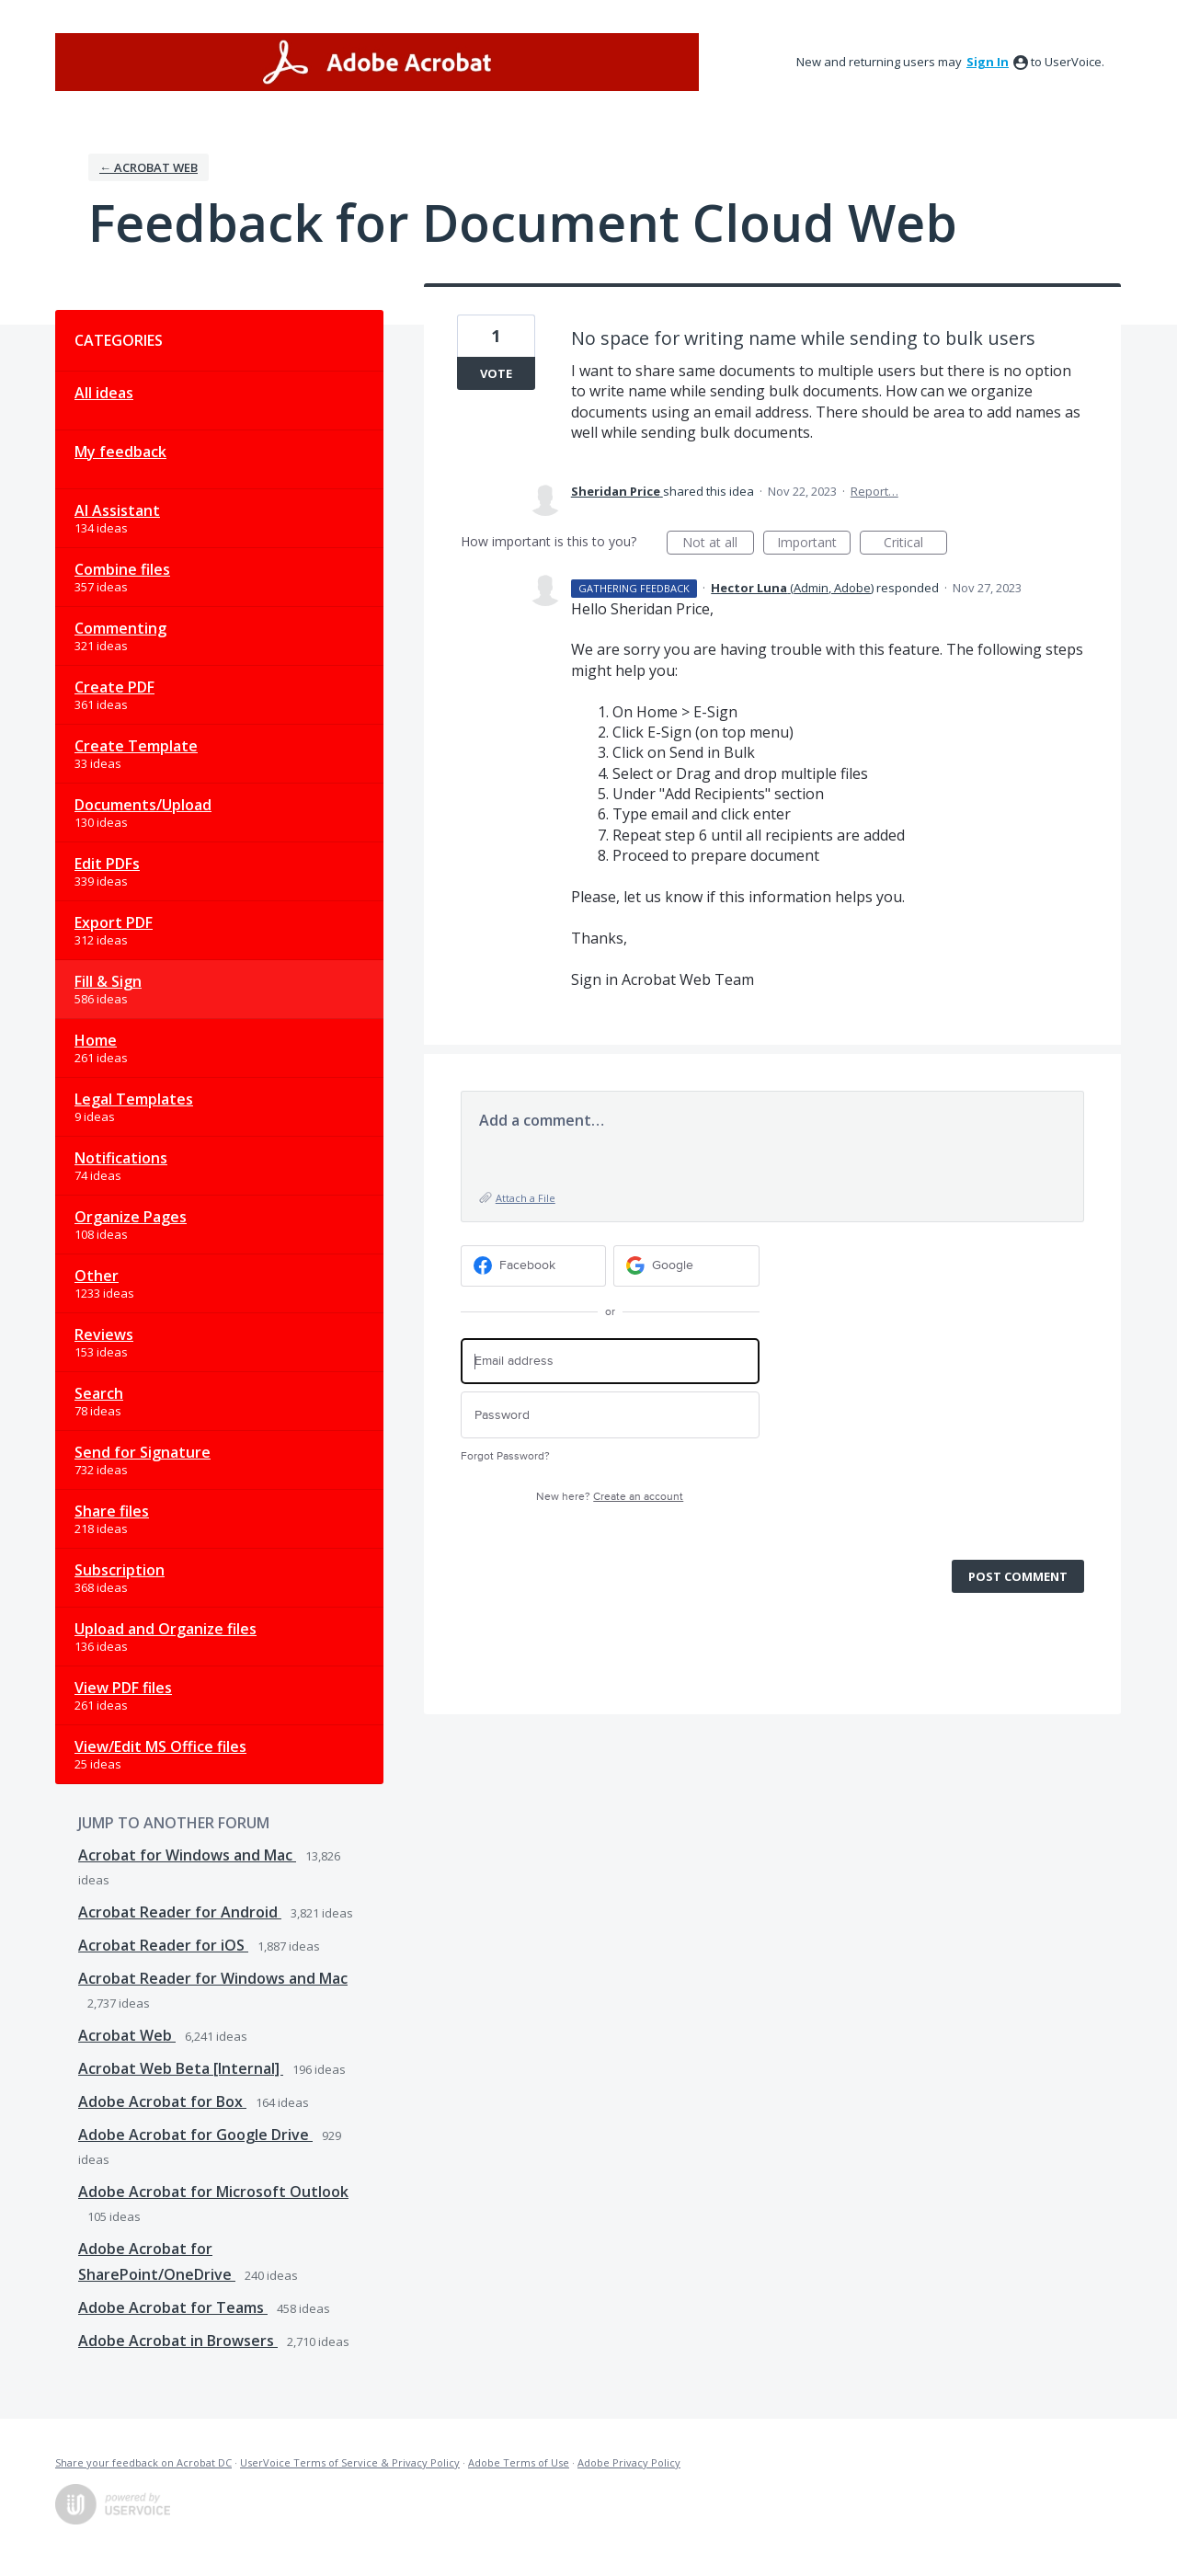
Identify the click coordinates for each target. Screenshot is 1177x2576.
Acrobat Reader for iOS (163, 1945)
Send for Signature (142, 1452)
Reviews (103, 1334)
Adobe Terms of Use (518, 2462)
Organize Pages (130, 1217)
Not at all (718, 544)
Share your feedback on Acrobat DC (143, 2462)
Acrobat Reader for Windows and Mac (213, 1978)
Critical (915, 544)
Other (96, 1275)
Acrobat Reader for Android (179, 1912)
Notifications (120, 1158)
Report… (874, 491)
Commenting (120, 628)
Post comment (1018, 1576)
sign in (987, 61)
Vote (496, 373)
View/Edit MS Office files (160, 1746)
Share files (111, 1511)
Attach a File (525, 1198)
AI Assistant (117, 510)
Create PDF (114, 687)
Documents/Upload (142, 805)
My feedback (120, 451)
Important (814, 544)
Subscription (119, 1570)
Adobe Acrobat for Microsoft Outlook (213, 2191)
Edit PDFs (107, 863)
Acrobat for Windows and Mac (187, 1855)
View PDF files (123, 1687)
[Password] (610, 1414)
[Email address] (610, 1361)
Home (95, 1040)
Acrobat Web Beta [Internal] (180, 2068)
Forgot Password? (505, 1456)
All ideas (103, 393)
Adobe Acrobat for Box (162, 2101)
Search (98, 1393)
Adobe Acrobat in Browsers (178, 2340)
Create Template (136, 746)
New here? (609, 1497)
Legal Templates (133, 1099)
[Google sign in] (686, 1266)
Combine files (122, 569)
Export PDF (113, 922)
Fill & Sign (108, 981)
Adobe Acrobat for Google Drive (195, 2134)
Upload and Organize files (165, 1629)
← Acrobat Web (148, 167)
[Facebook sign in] (534, 1266)
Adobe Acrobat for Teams (173, 2307)
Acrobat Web (127, 2035)
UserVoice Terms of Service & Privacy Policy (350, 2462)
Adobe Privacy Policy (628, 2462)
